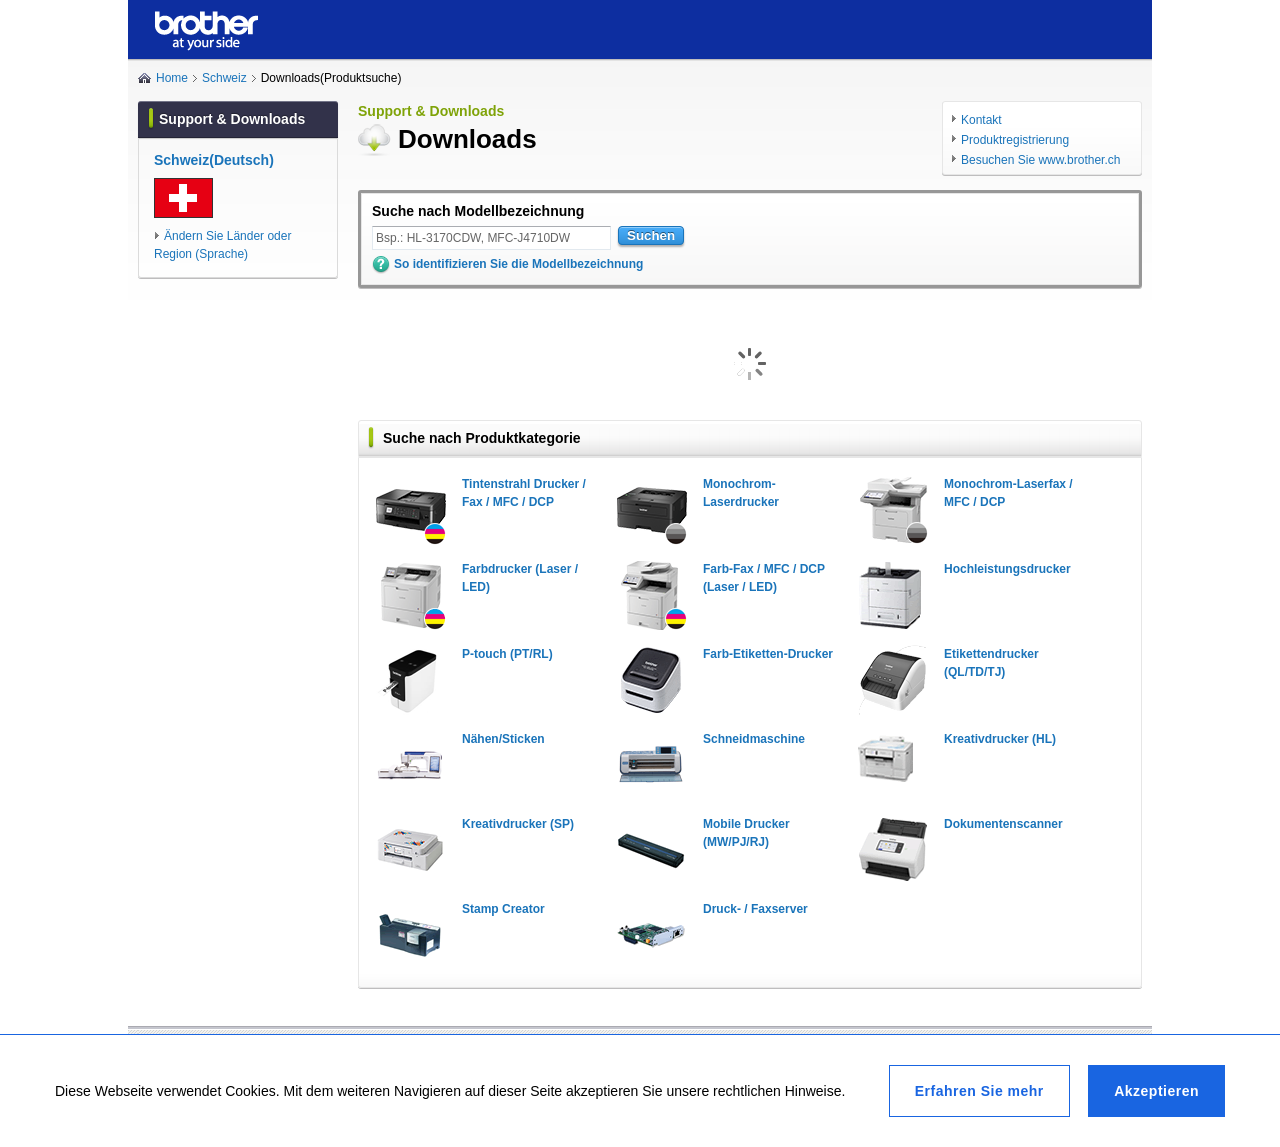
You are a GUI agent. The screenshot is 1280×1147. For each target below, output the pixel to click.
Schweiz (224, 78)
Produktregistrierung (1015, 140)
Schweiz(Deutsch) (214, 160)
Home (172, 78)
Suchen (651, 235)
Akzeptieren (1156, 1091)
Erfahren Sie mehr (979, 1091)
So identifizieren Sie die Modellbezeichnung (518, 264)
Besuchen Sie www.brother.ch (1040, 160)
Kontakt (981, 120)
